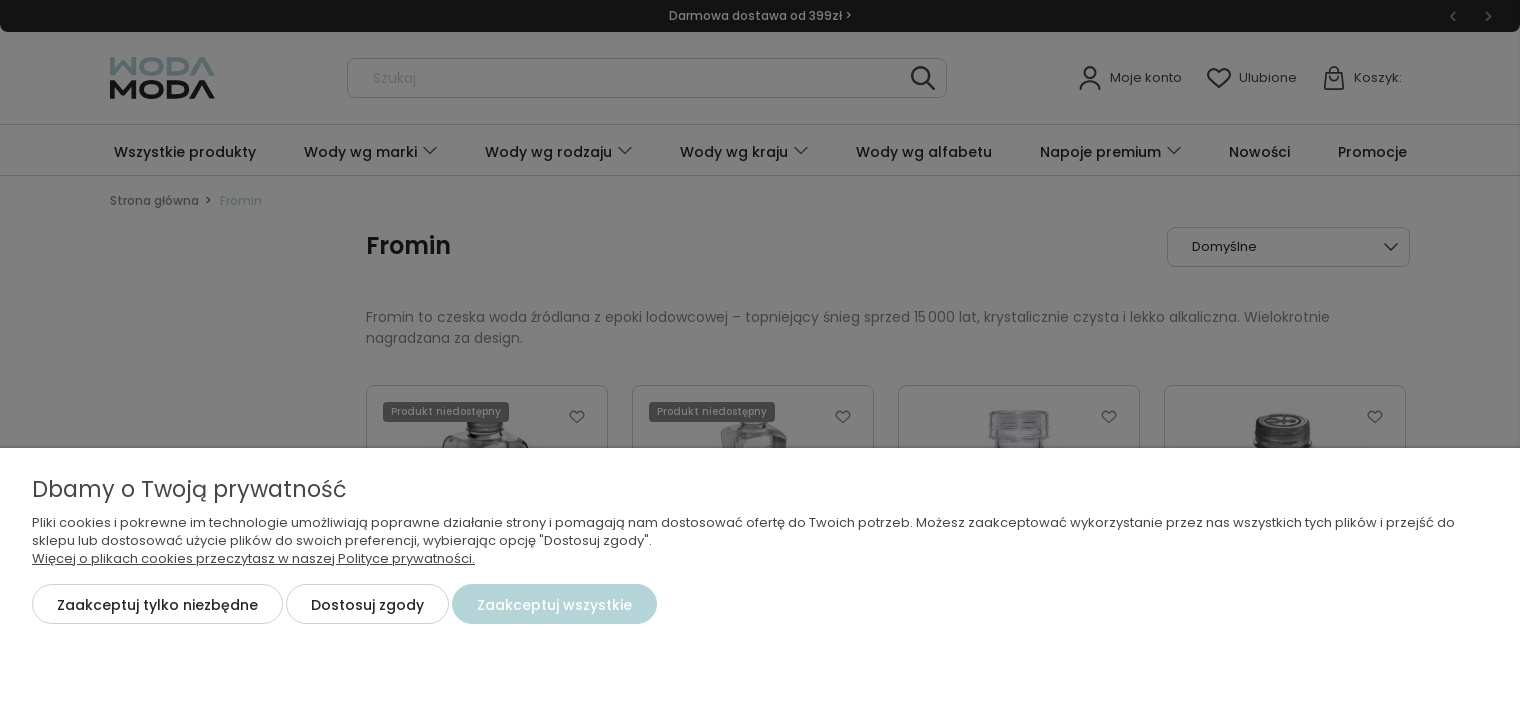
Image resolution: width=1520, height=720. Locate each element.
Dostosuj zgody (367, 605)
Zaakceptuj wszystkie (554, 605)
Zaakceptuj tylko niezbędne (157, 605)
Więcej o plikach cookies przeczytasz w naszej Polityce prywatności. (253, 558)
